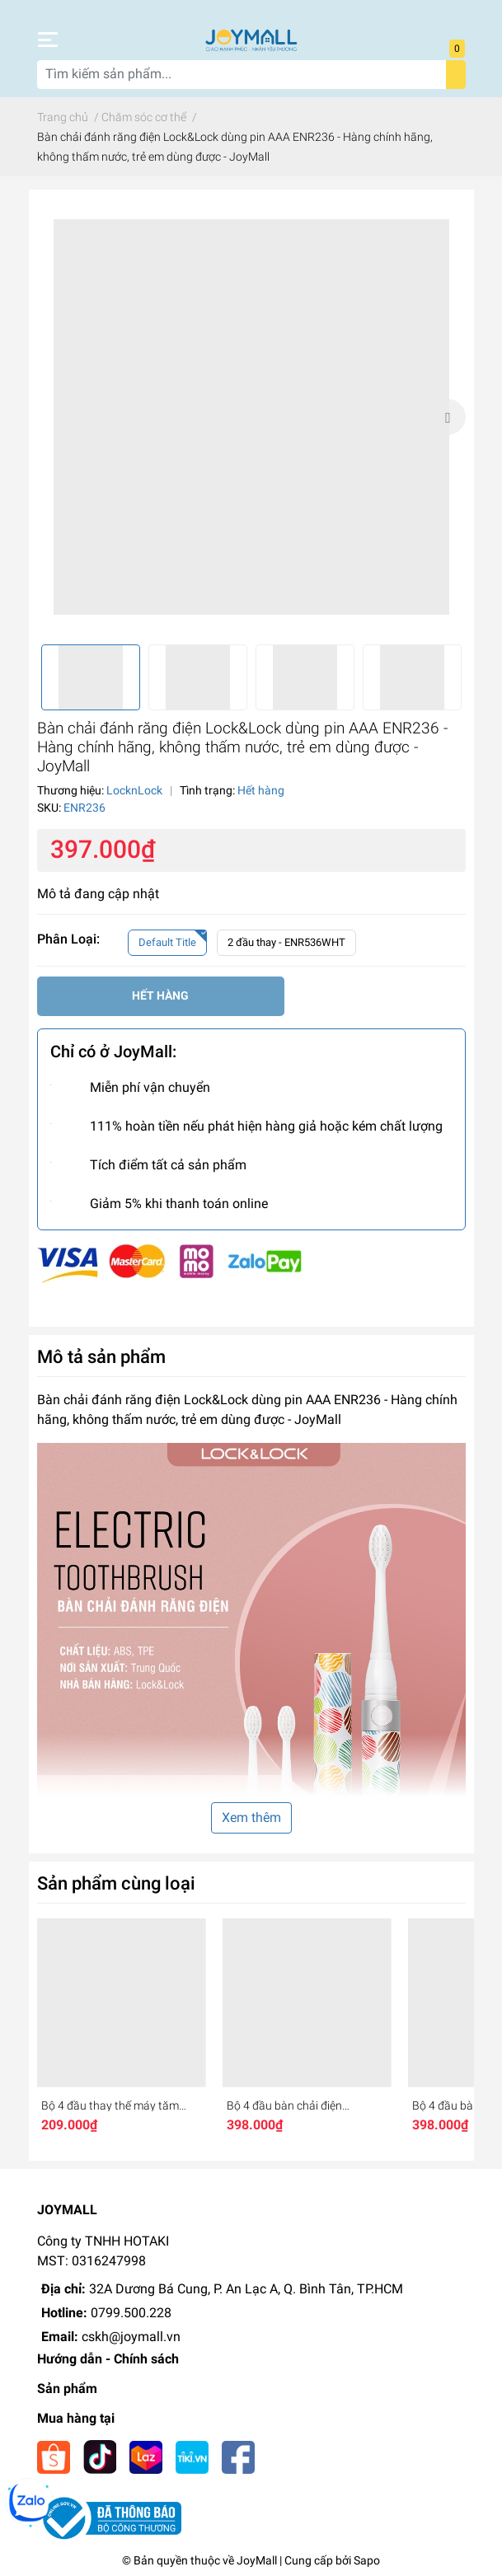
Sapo (367, 2560)
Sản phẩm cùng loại (116, 1883)
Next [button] (447, 417)
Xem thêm (251, 1817)
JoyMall (257, 2560)
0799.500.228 (131, 2313)
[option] (251, 417)
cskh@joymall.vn (131, 2336)
